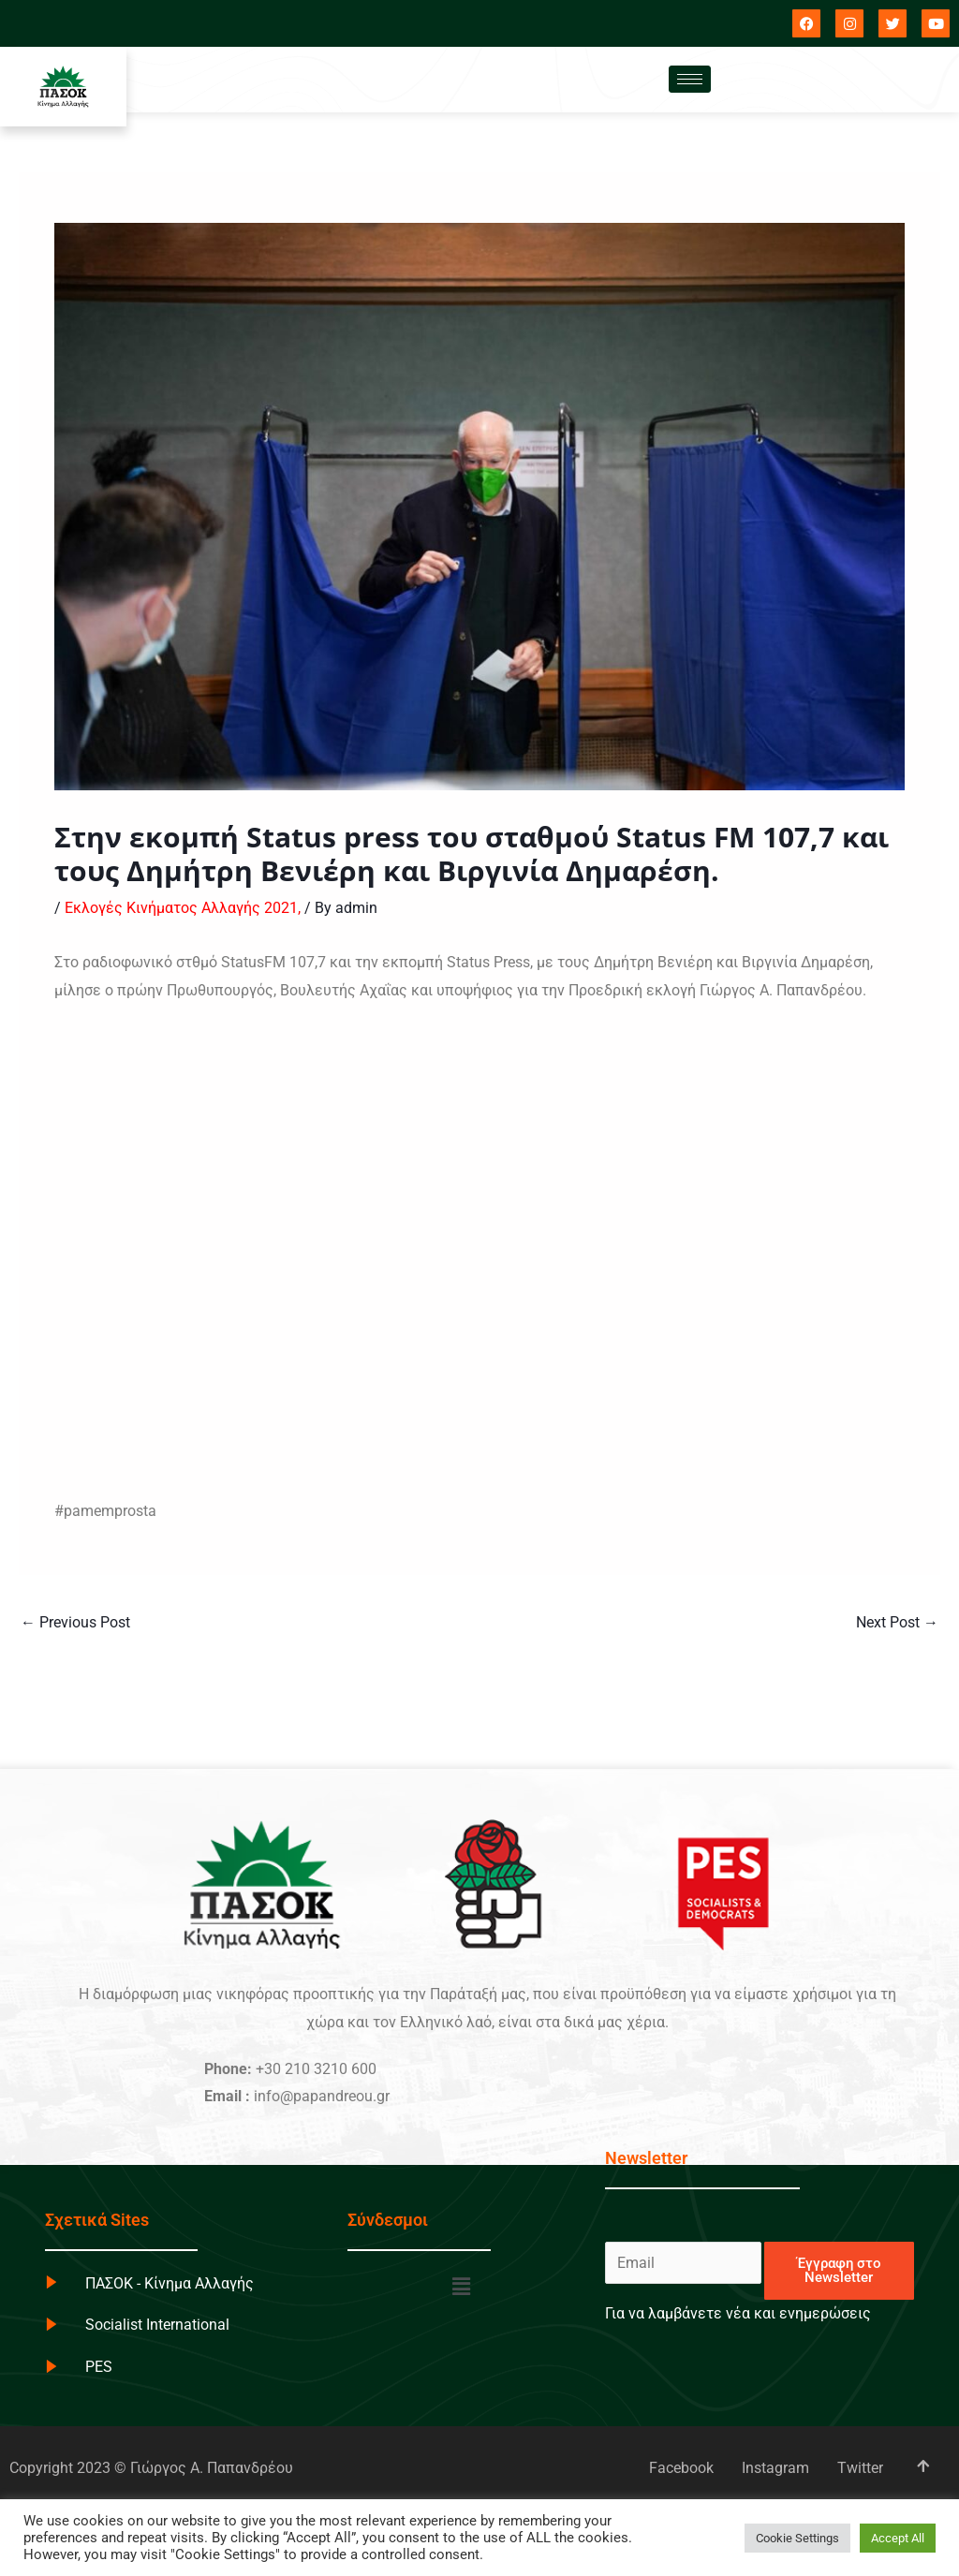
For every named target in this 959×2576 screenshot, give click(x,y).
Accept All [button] (897, 2538)
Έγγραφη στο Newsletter (839, 2270)
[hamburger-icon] (690, 79)
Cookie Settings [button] (797, 2538)
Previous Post (75, 1622)
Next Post (897, 1622)
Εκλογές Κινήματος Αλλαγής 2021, (183, 908)
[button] (462, 2287)
